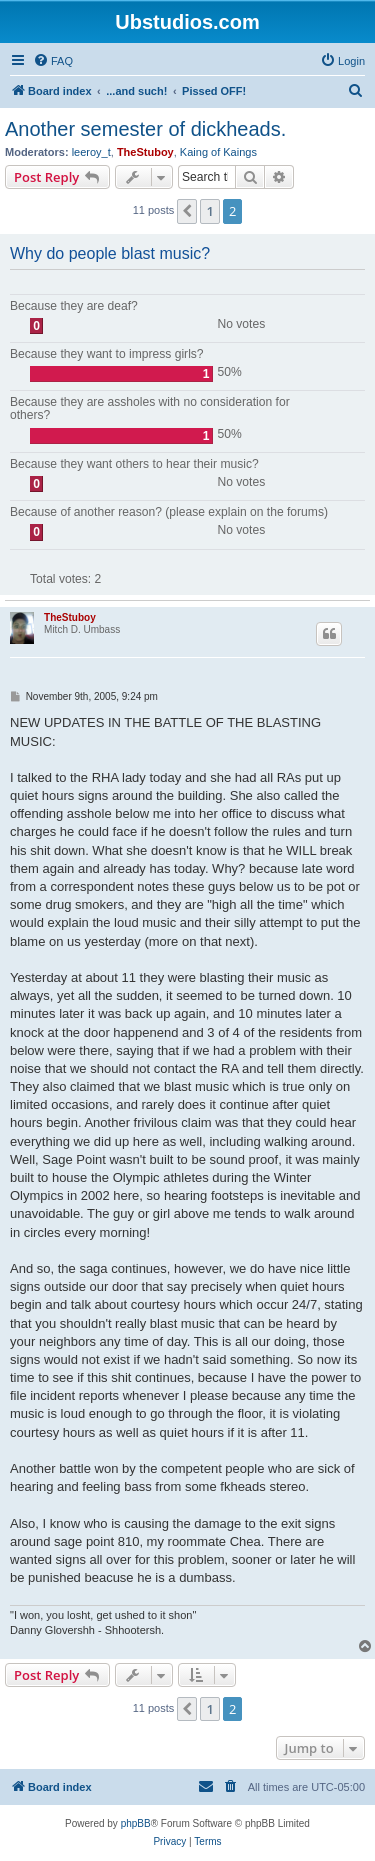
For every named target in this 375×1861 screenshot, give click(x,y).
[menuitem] (53, 61)
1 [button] (209, 211)
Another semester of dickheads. (145, 129)
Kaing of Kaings (218, 152)
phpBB (136, 1823)
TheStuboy (145, 152)
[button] (187, 211)
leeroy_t (91, 152)
